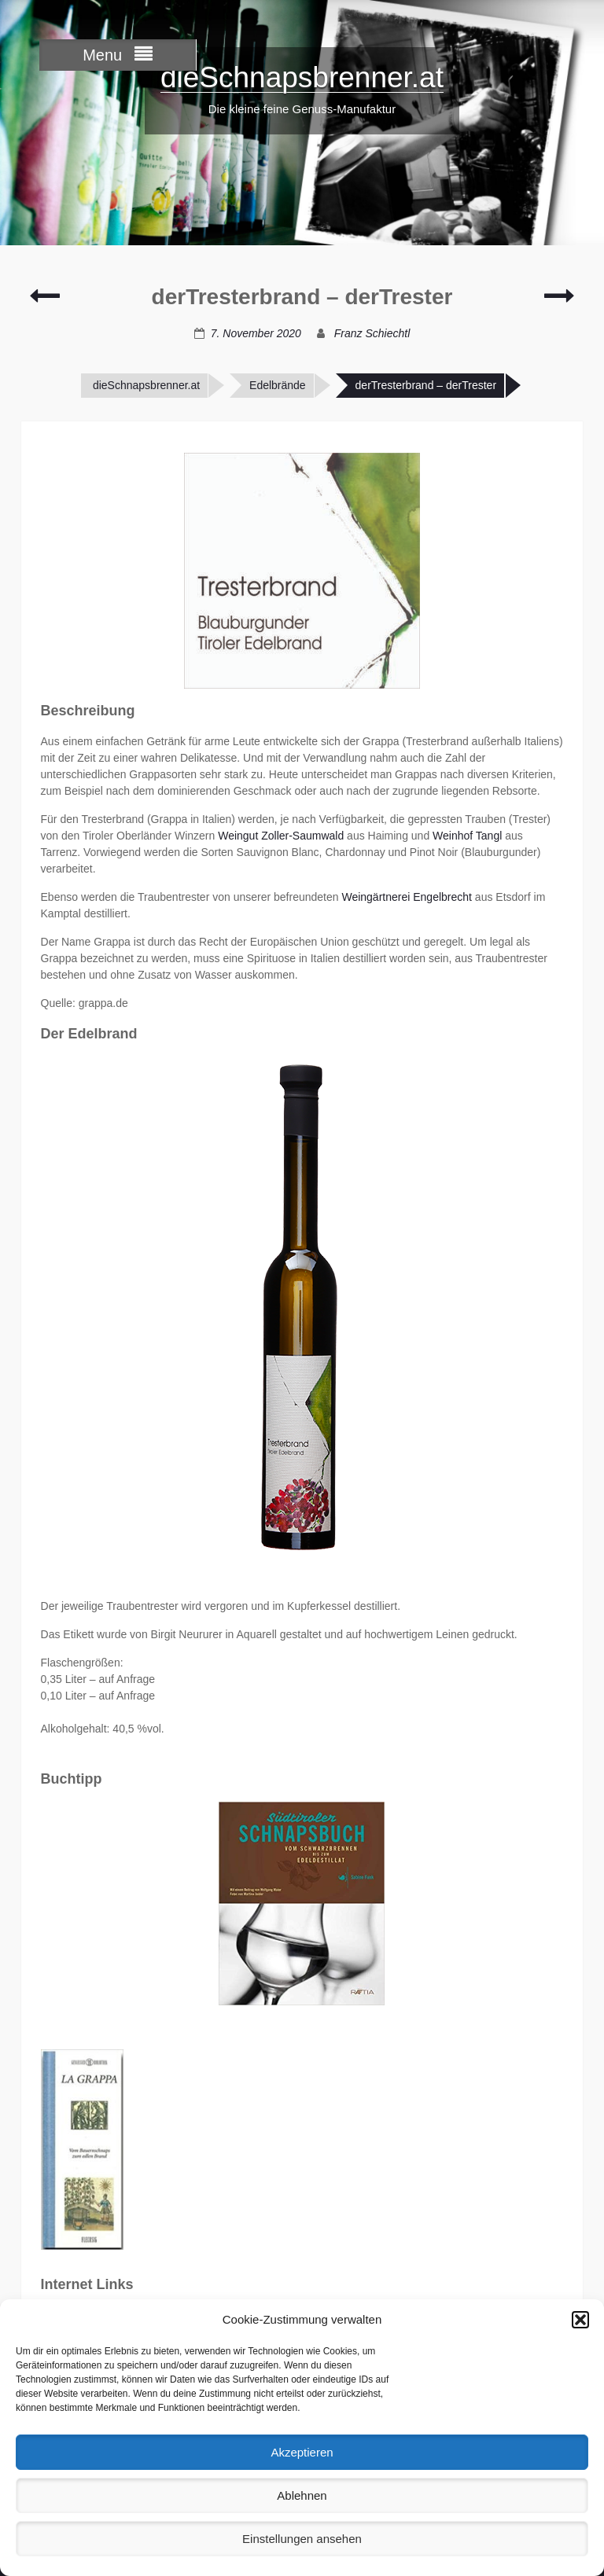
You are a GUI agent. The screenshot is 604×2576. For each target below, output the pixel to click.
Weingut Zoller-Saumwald (281, 835)
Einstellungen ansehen (302, 2538)
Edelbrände (277, 385)
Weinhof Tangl (467, 835)
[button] (580, 2320)
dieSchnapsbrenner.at (302, 77)
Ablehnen (301, 2495)
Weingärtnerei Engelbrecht (406, 897)
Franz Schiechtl (372, 333)
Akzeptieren (302, 2452)
